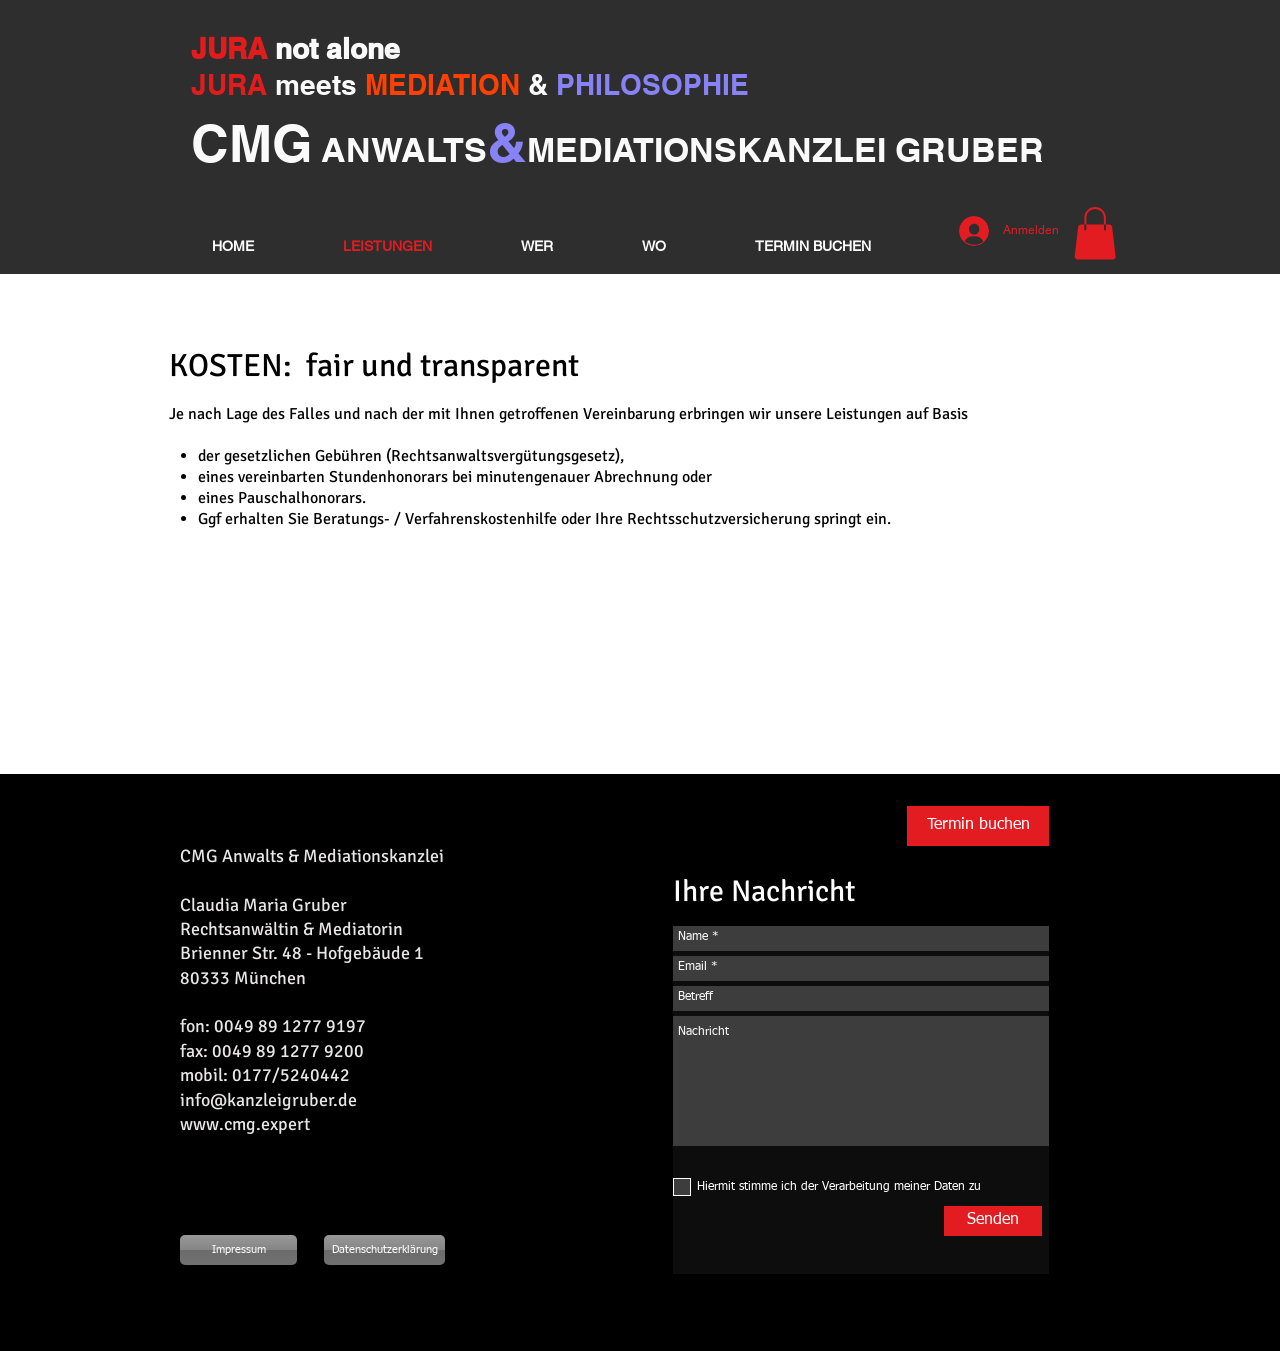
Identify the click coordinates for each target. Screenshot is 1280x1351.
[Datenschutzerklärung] (384, 1250)
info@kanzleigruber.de (268, 1100)
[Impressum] (238, 1250)
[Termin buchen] (978, 826)
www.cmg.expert (245, 1124)
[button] (1095, 233)
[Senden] (993, 1221)
